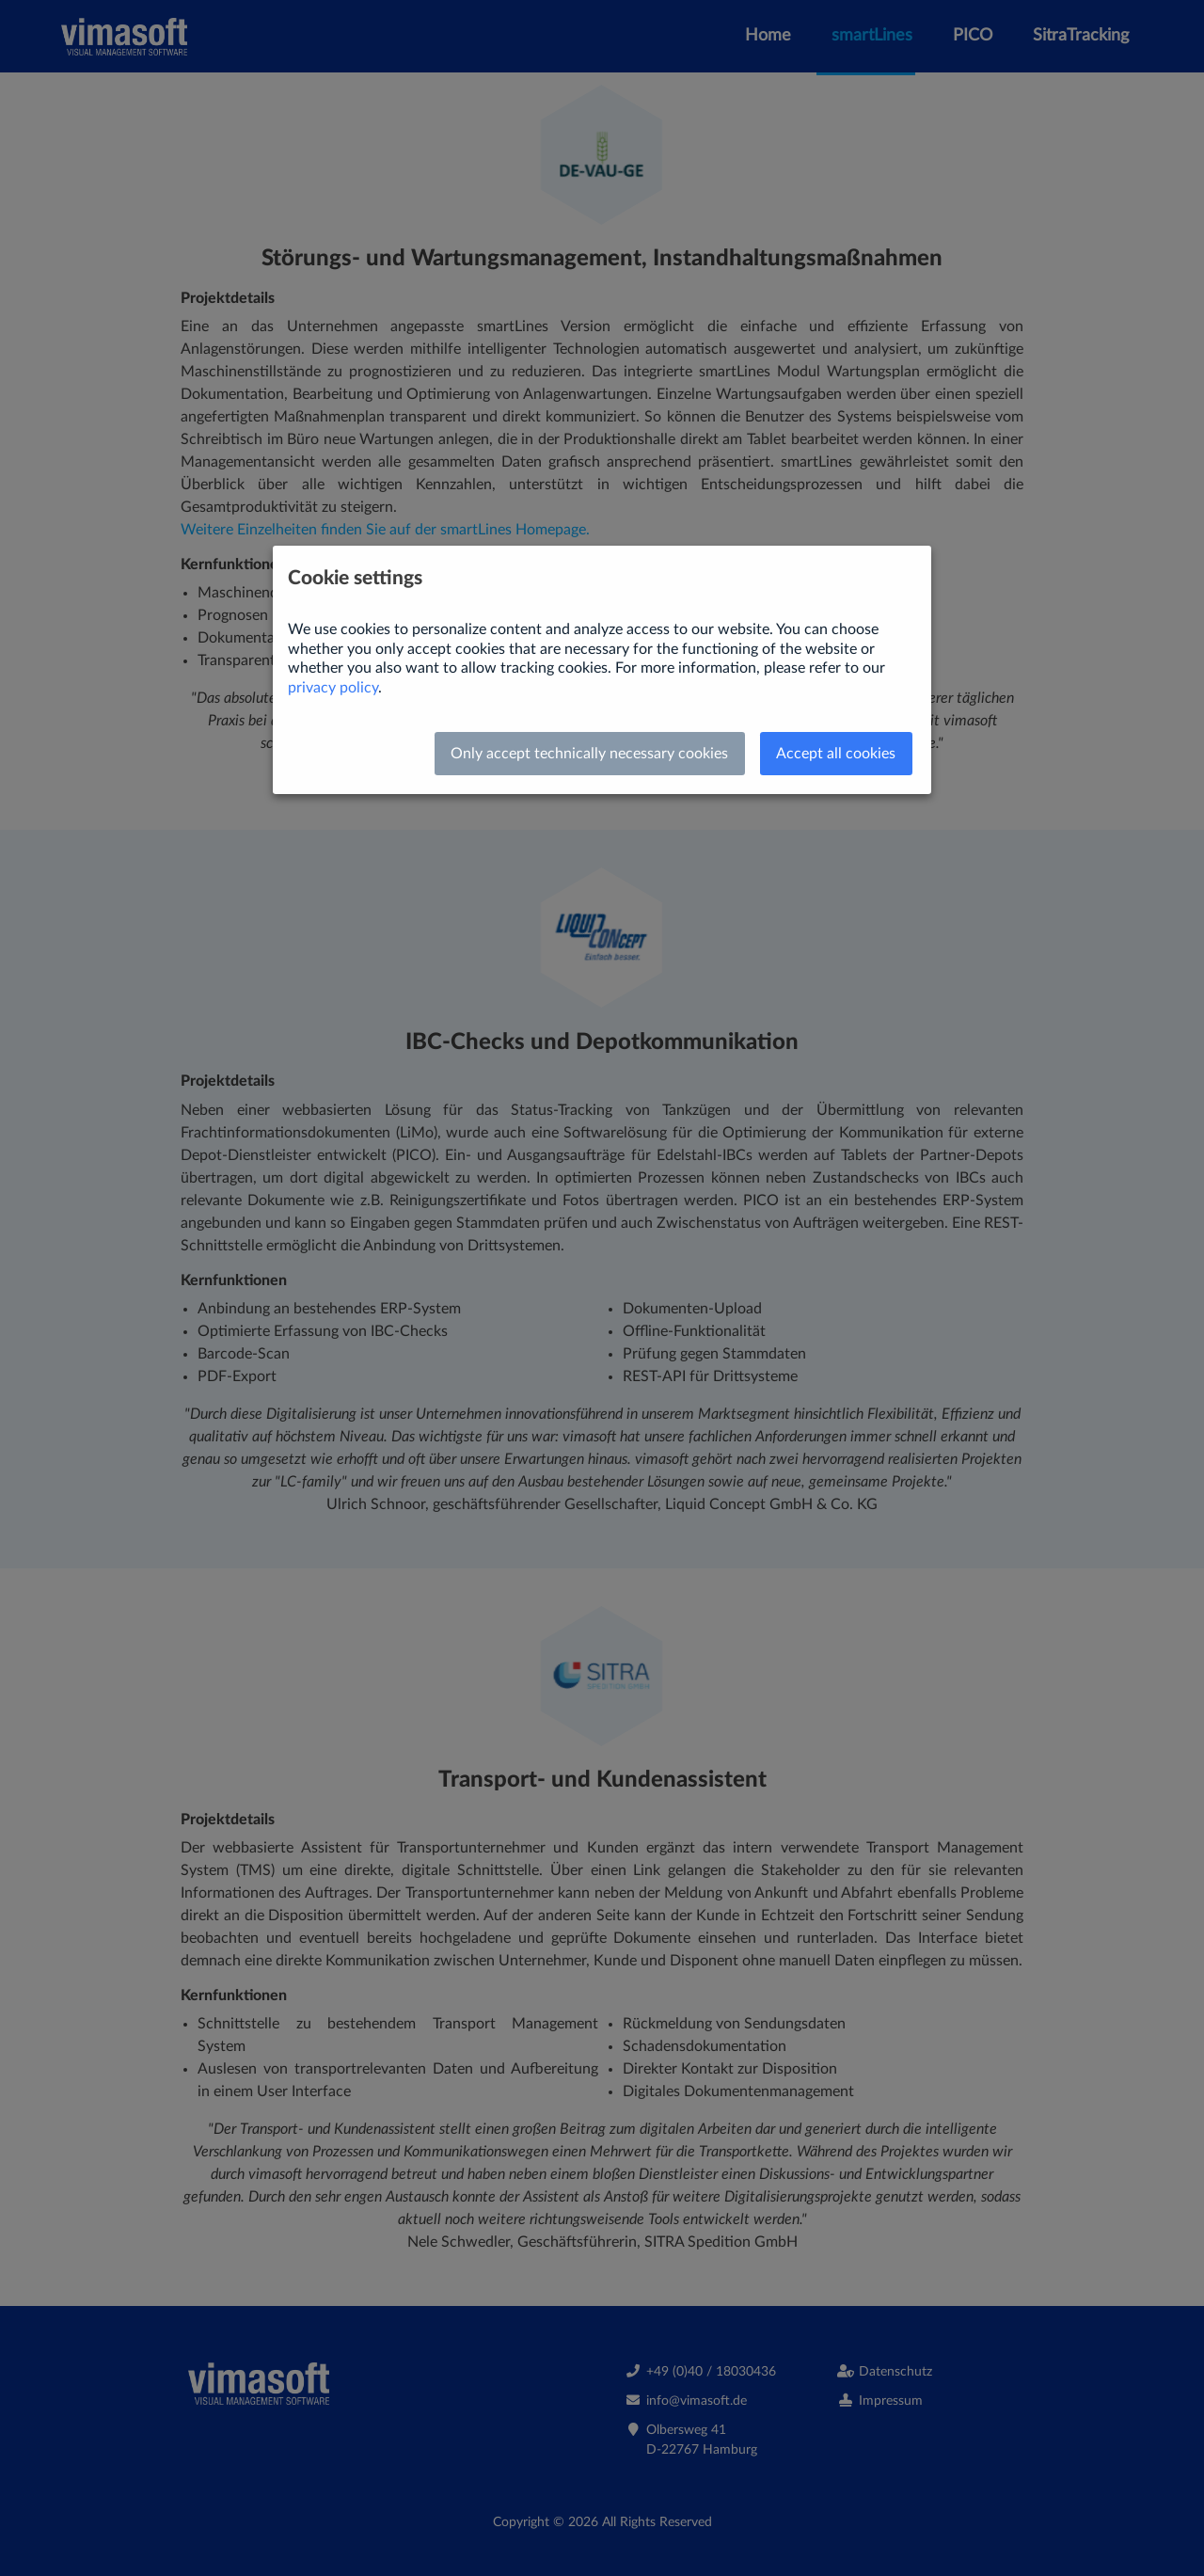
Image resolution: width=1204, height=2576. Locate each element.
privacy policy (333, 687)
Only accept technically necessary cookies (589, 753)
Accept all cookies (835, 753)
